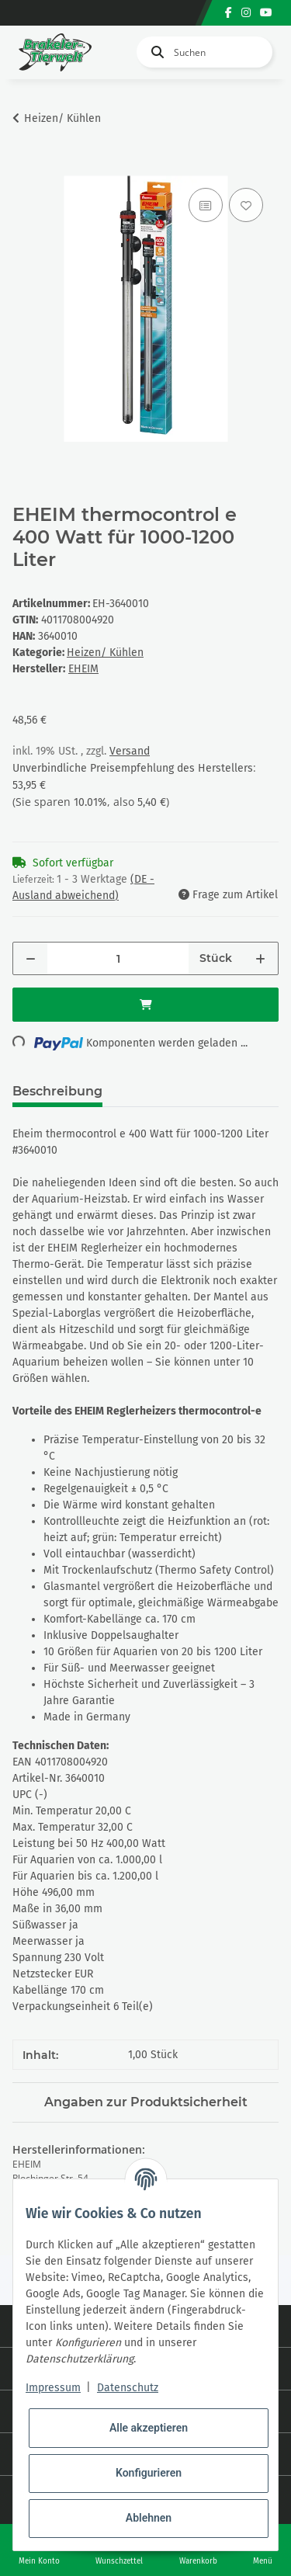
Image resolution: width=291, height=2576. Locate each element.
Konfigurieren (149, 2473)
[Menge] (118, 958)
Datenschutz (127, 2387)
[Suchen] (204, 52)
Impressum (53, 2387)
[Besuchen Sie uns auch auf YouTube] (266, 12)
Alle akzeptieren (148, 2428)
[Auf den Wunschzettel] (246, 205)
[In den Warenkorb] (24, 166)
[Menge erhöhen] (260, 958)
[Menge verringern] (30, 958)
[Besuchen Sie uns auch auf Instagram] (246, 12)
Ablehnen (148, 2518)
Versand (129, 751)
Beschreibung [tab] (57, 1091)
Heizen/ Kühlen (105, 652)
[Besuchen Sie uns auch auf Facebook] (228, 12)
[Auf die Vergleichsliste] (206, 205)
